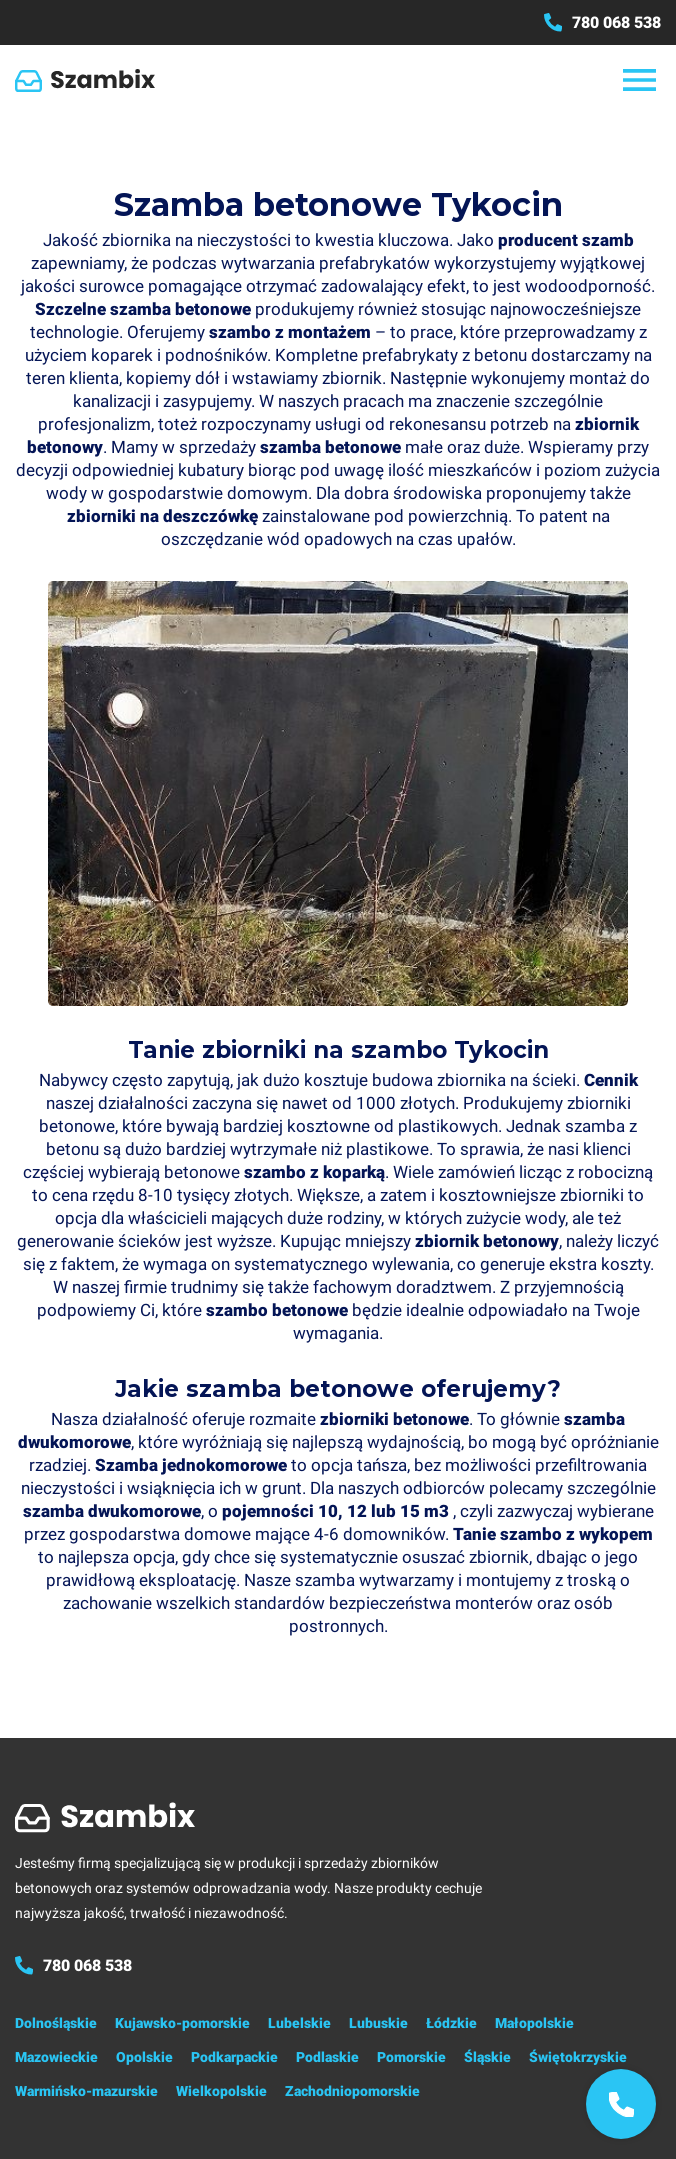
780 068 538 (602, 22)
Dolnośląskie (56, 2023)
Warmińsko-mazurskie (86, 2091)
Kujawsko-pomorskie (182, 2023)
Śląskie (487, 2057)
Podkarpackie (234, 2057)
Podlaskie (327, 2057)
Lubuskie (378, 2023)
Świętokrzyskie (578, 2057)
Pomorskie (411, 2057)
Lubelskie (299, 2023)
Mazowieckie (56, 2057)
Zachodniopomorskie (352, 2091)
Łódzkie (451, 2023)
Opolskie (144, 2057)
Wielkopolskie (221, 2091)
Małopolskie (534, 2023)
